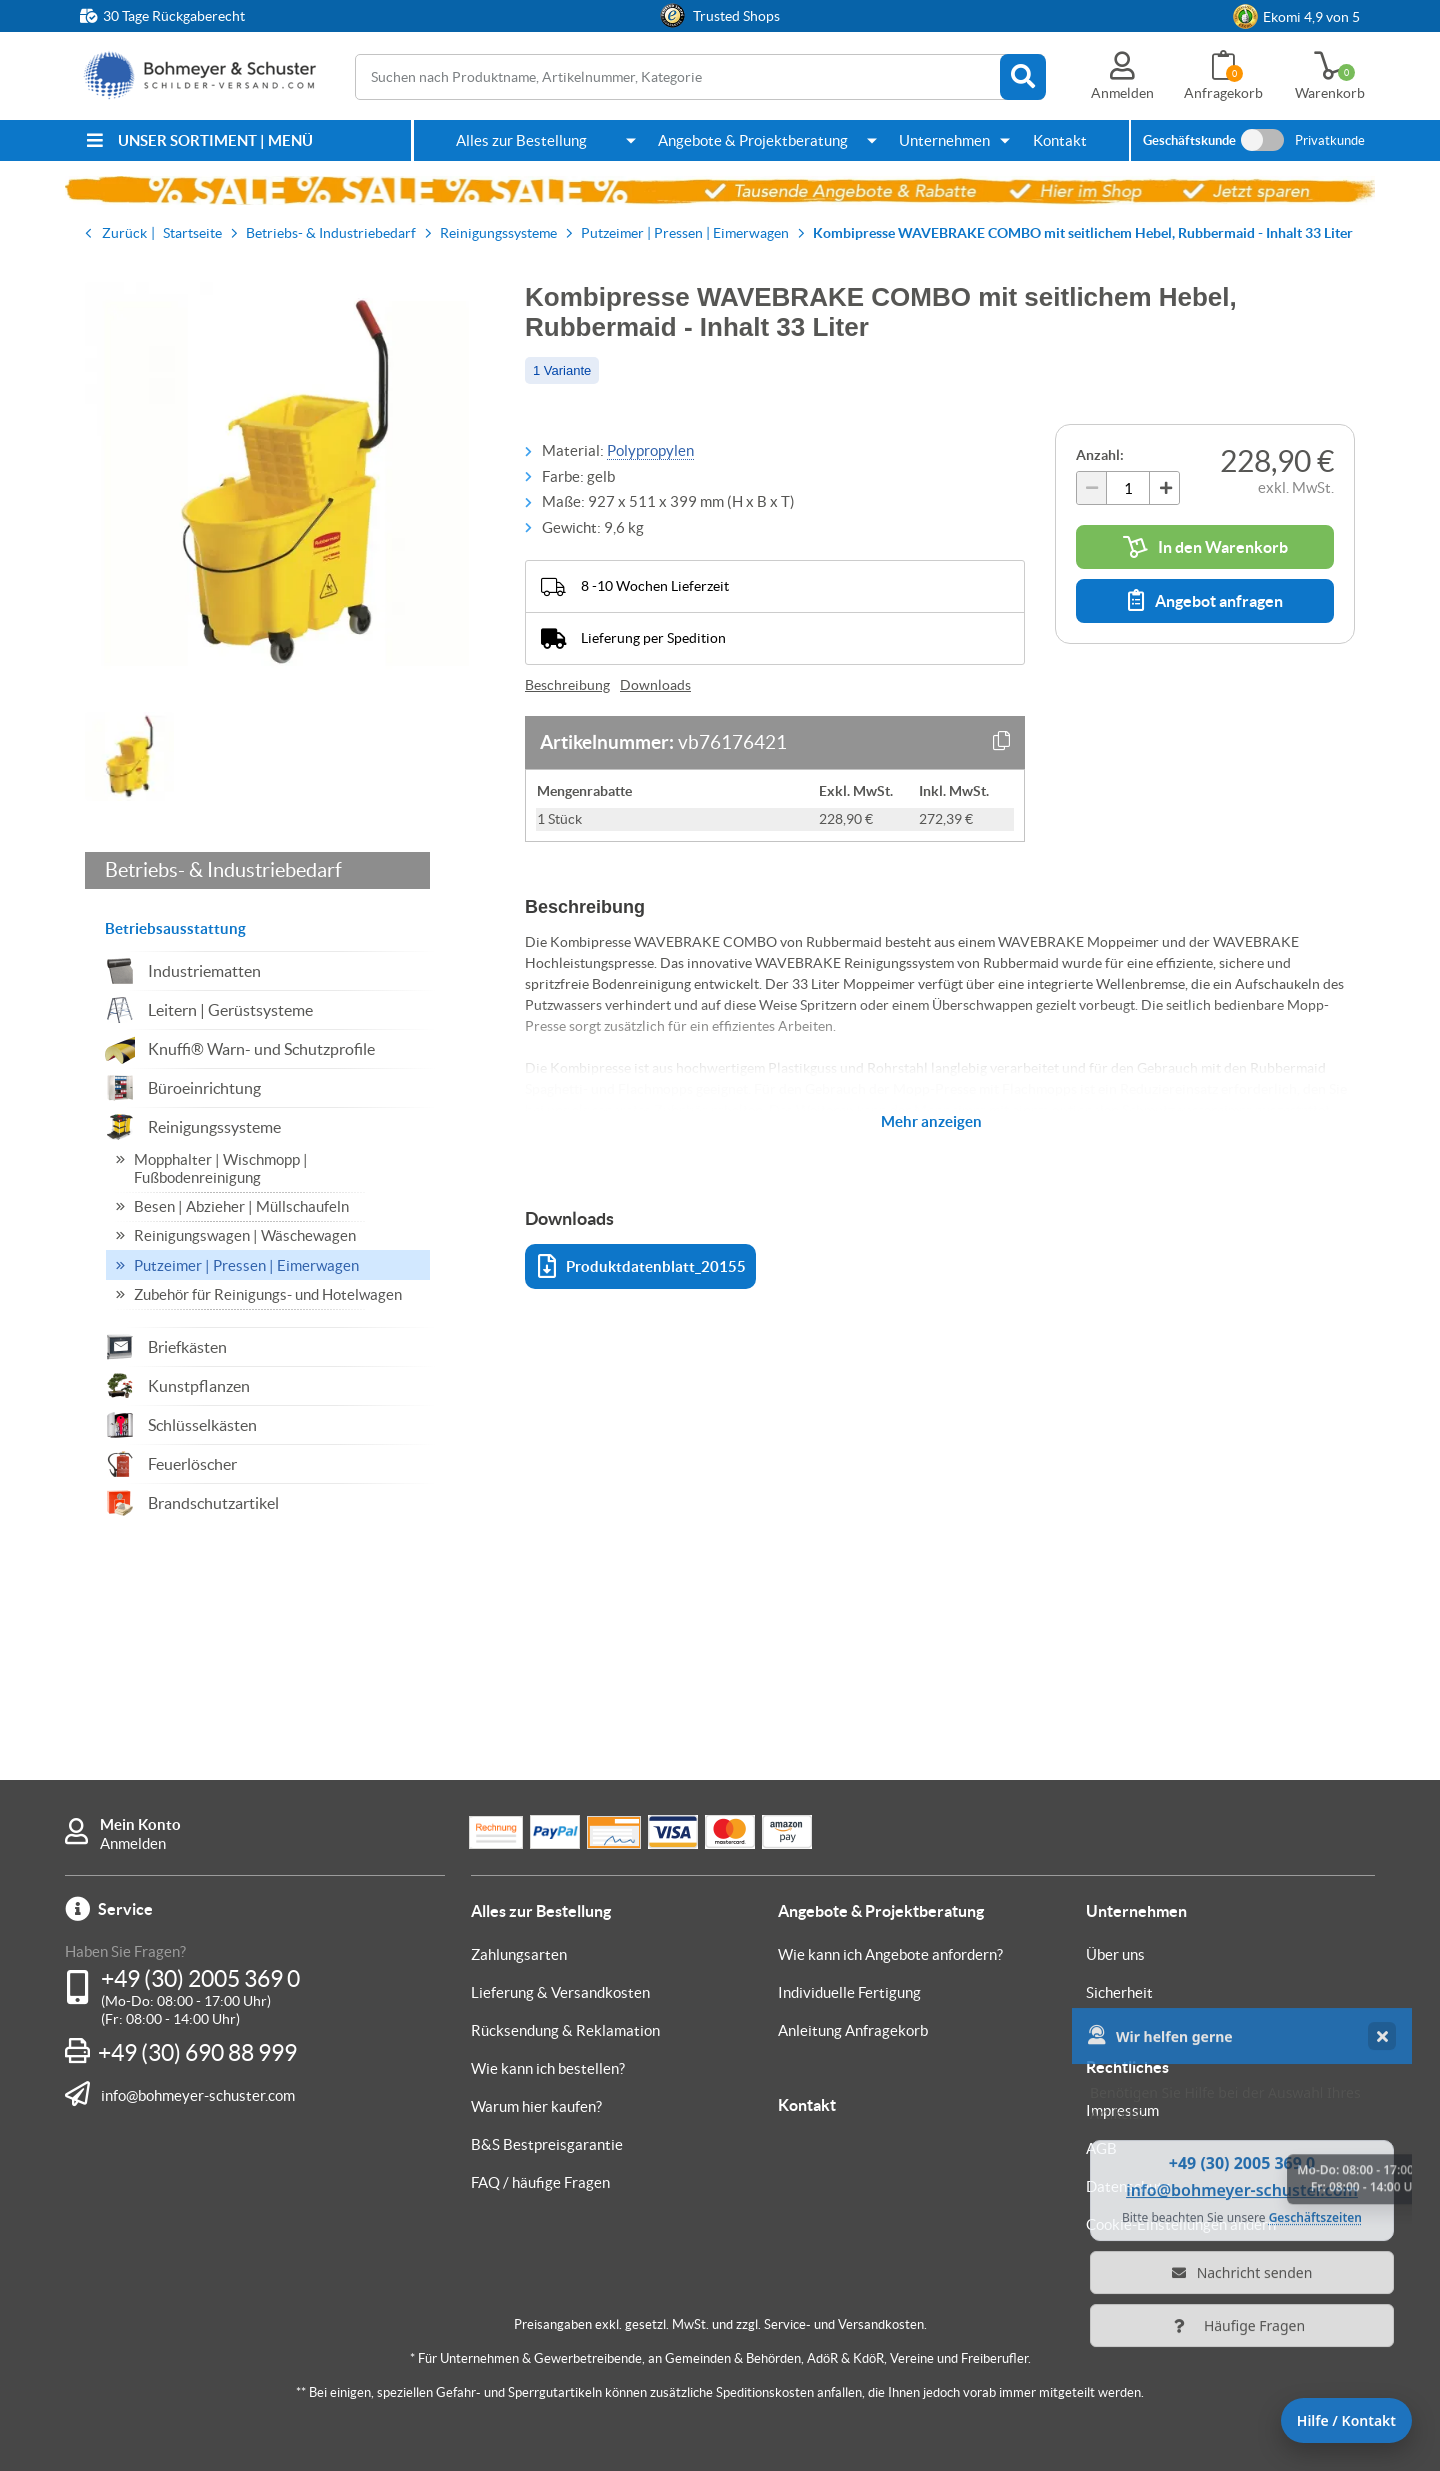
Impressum (1122, 2110)
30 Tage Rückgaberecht (174, 16)
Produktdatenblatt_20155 (642, 1266)
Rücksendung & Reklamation (565, 2030)
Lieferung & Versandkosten (560, 1992)
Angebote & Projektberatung (753, 140)
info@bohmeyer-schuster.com (198, 2095)
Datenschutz (1128, 2186)
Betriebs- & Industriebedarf (223, 870)
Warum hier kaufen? (536, 2106)
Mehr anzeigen (931, 1121)
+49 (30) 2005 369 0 (200, 1979)
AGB (1101, 2148)
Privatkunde (1330, 140)
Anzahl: (1100, 455)
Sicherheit (1119, 1992)
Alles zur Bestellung (521, 140)
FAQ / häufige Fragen (540, 2182)
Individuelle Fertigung (849, 1992)
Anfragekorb (1223, 93)
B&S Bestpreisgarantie (547, 2144)
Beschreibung (567, 685)
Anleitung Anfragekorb (853, 2030)
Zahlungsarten (519, 1954)
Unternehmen (944, 140)
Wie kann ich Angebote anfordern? (890, 1954)
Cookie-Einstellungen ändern (1181, 2224)
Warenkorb (1330, 93)
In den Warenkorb (1205, 547)
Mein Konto (140, 1824)
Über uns (1115, 1954)
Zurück (124, 233)
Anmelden (133, 1843)
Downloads (655, 685)
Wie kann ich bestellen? (548, 2068)
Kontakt (1060, 140)
